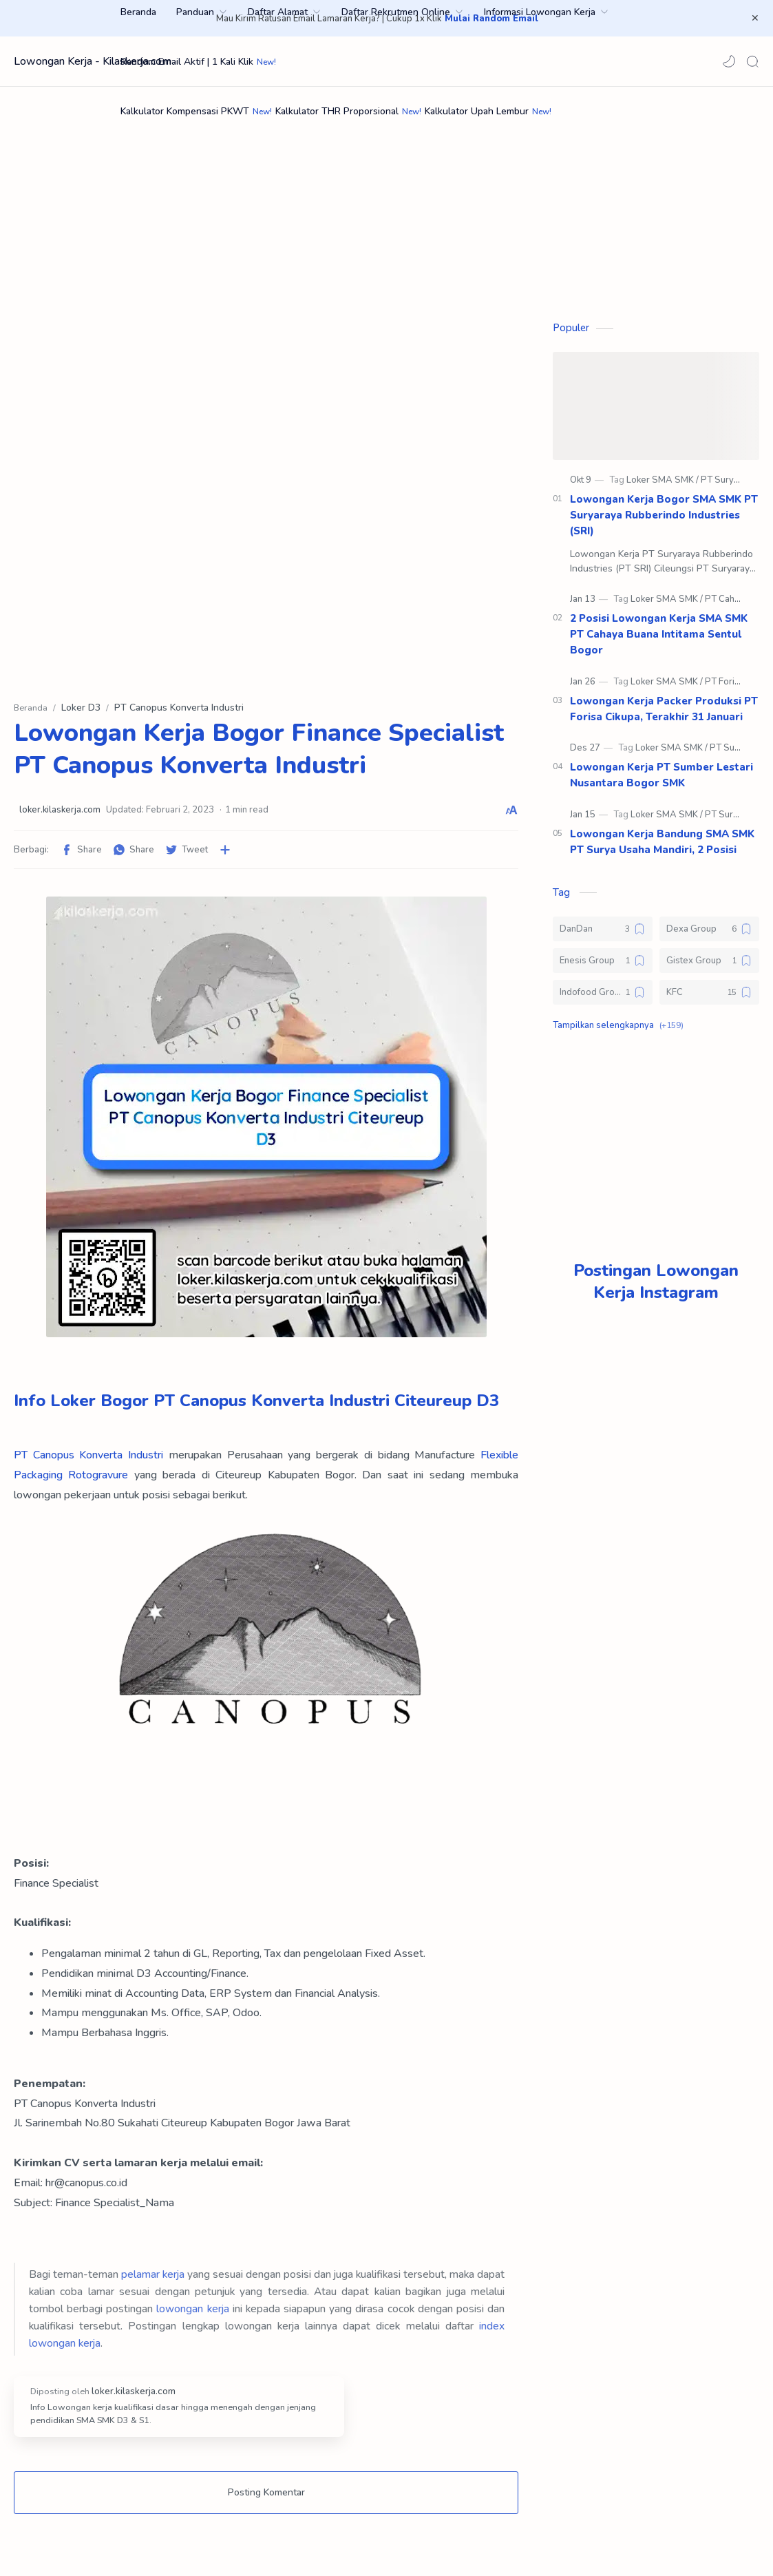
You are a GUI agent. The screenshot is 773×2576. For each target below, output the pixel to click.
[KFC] (709, 999)
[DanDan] (603, 935)
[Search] (752, 61)
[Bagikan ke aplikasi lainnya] (225, 856)
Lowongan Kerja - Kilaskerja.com (92, 61)
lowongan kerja (192, 2315)
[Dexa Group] (709, 935)
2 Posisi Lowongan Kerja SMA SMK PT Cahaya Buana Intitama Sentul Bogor (659, 641)
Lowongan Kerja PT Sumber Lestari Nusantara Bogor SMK (661, 782)
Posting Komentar (266, 2499)
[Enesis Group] (603, 967)
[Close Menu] (752, 18)
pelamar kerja (152, 2281)
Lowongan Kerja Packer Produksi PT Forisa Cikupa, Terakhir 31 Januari (664, 716)
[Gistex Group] (709, 967)
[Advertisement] (386, 203)
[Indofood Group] (603, 999)
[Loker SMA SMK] (662, 487)
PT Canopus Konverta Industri (88, 1461)
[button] (729, 61)
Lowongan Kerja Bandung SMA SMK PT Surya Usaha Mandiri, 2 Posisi (662, 848)
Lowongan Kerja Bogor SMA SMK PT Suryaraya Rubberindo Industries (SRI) (664, 522)
